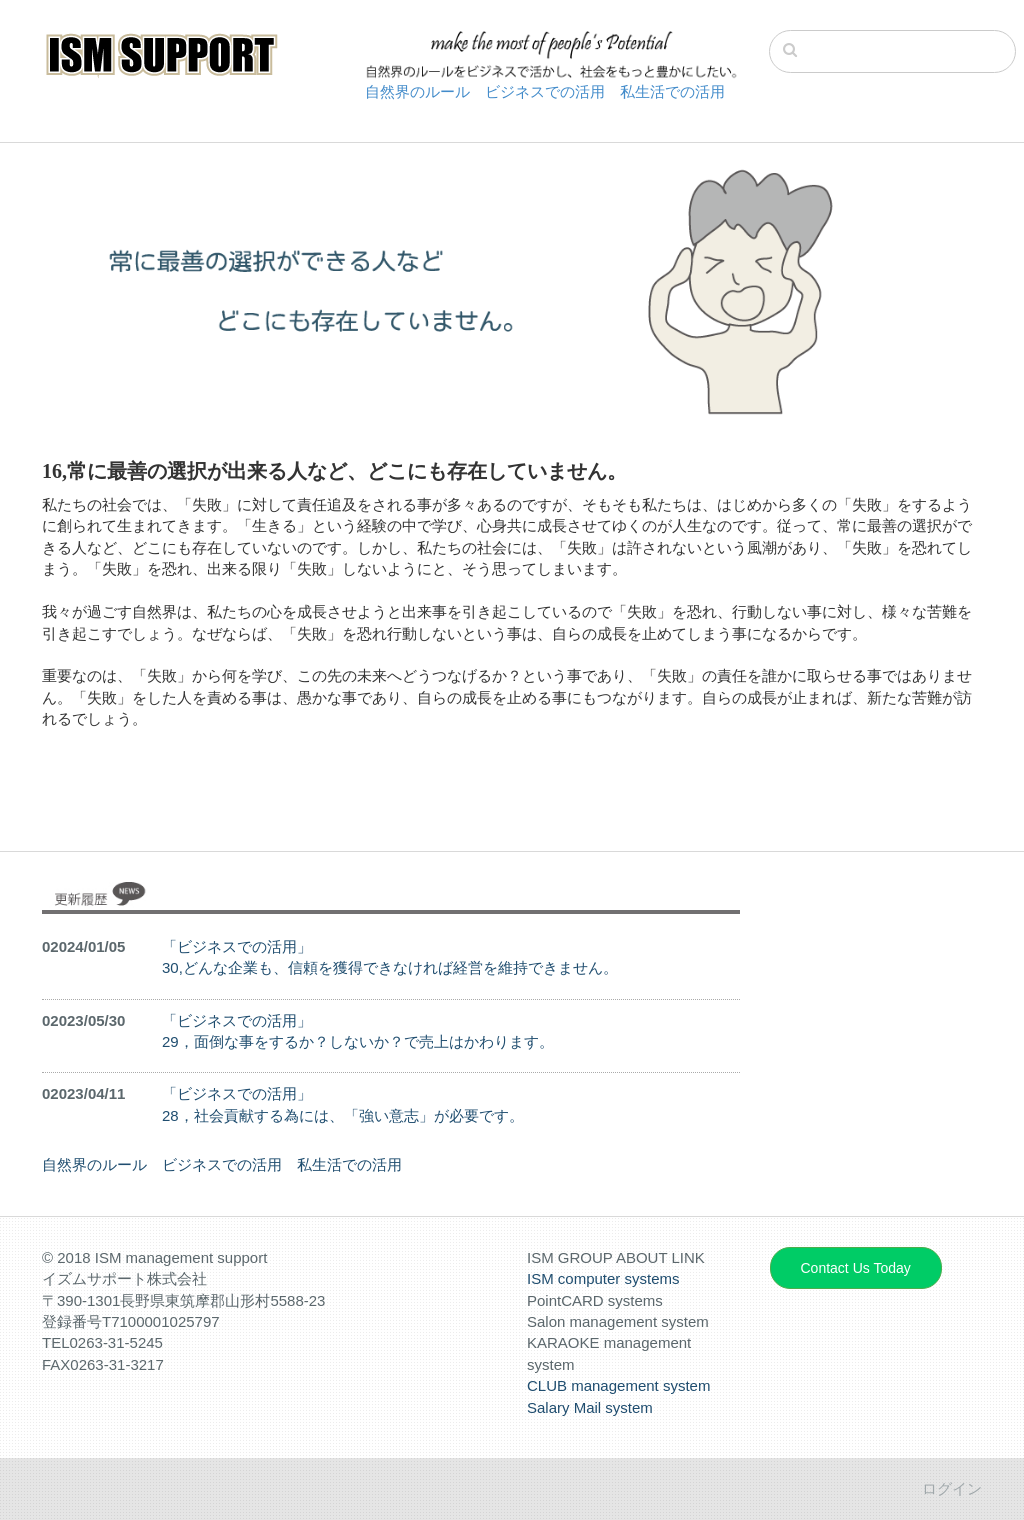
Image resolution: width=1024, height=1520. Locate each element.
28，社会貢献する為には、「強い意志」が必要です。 (343, 1115)
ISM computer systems (603, 1278)
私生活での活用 (672, 91)
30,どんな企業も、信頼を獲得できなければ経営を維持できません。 (390, 967)
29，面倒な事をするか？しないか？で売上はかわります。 (358, 1041)
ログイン (952, 1488)
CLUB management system (618, 1385)
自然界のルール (417, 91)
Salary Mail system (590, 1407)
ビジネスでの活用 (545, 91)
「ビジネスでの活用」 (237, 946)
